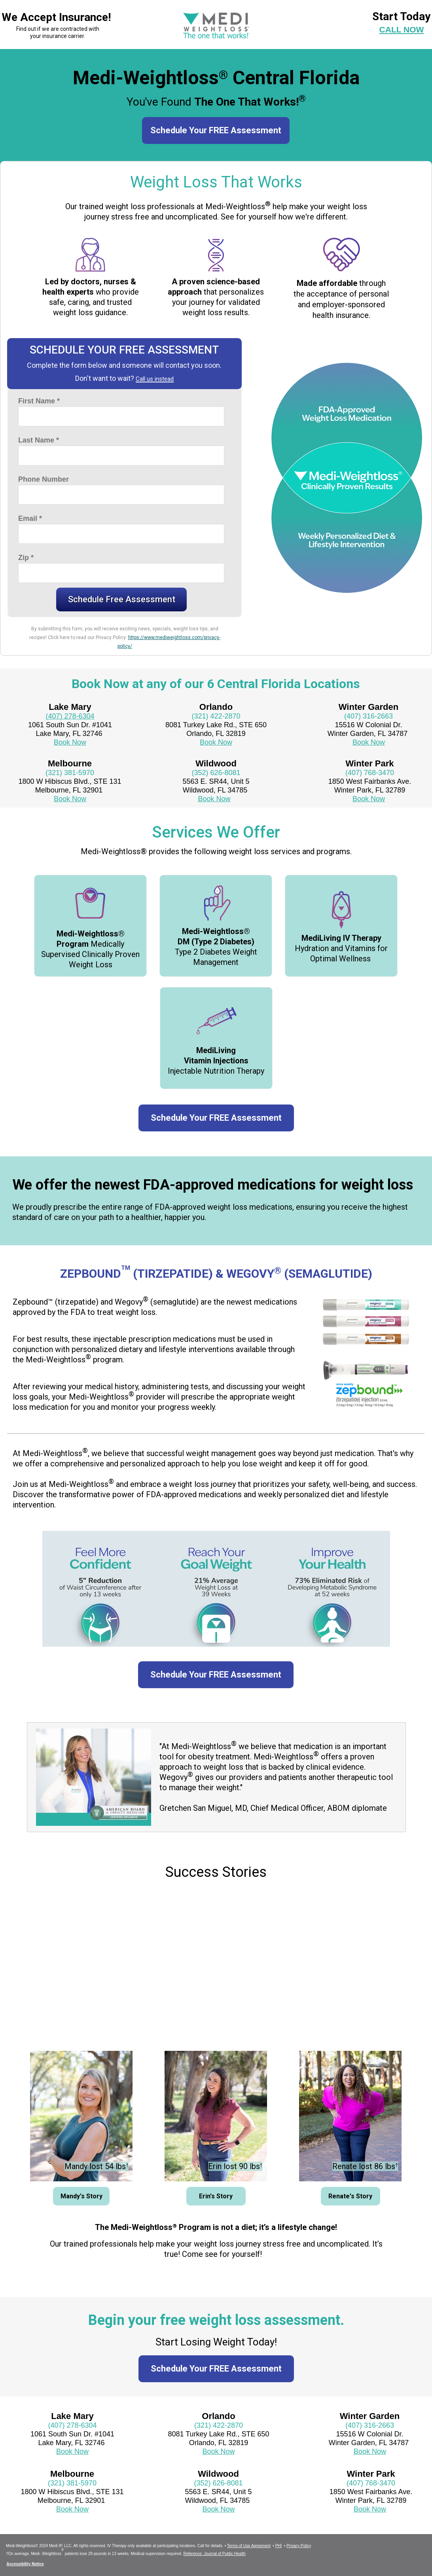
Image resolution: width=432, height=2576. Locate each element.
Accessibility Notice (25, 2564)
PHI (278, 2546)
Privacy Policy (298, 2546)
